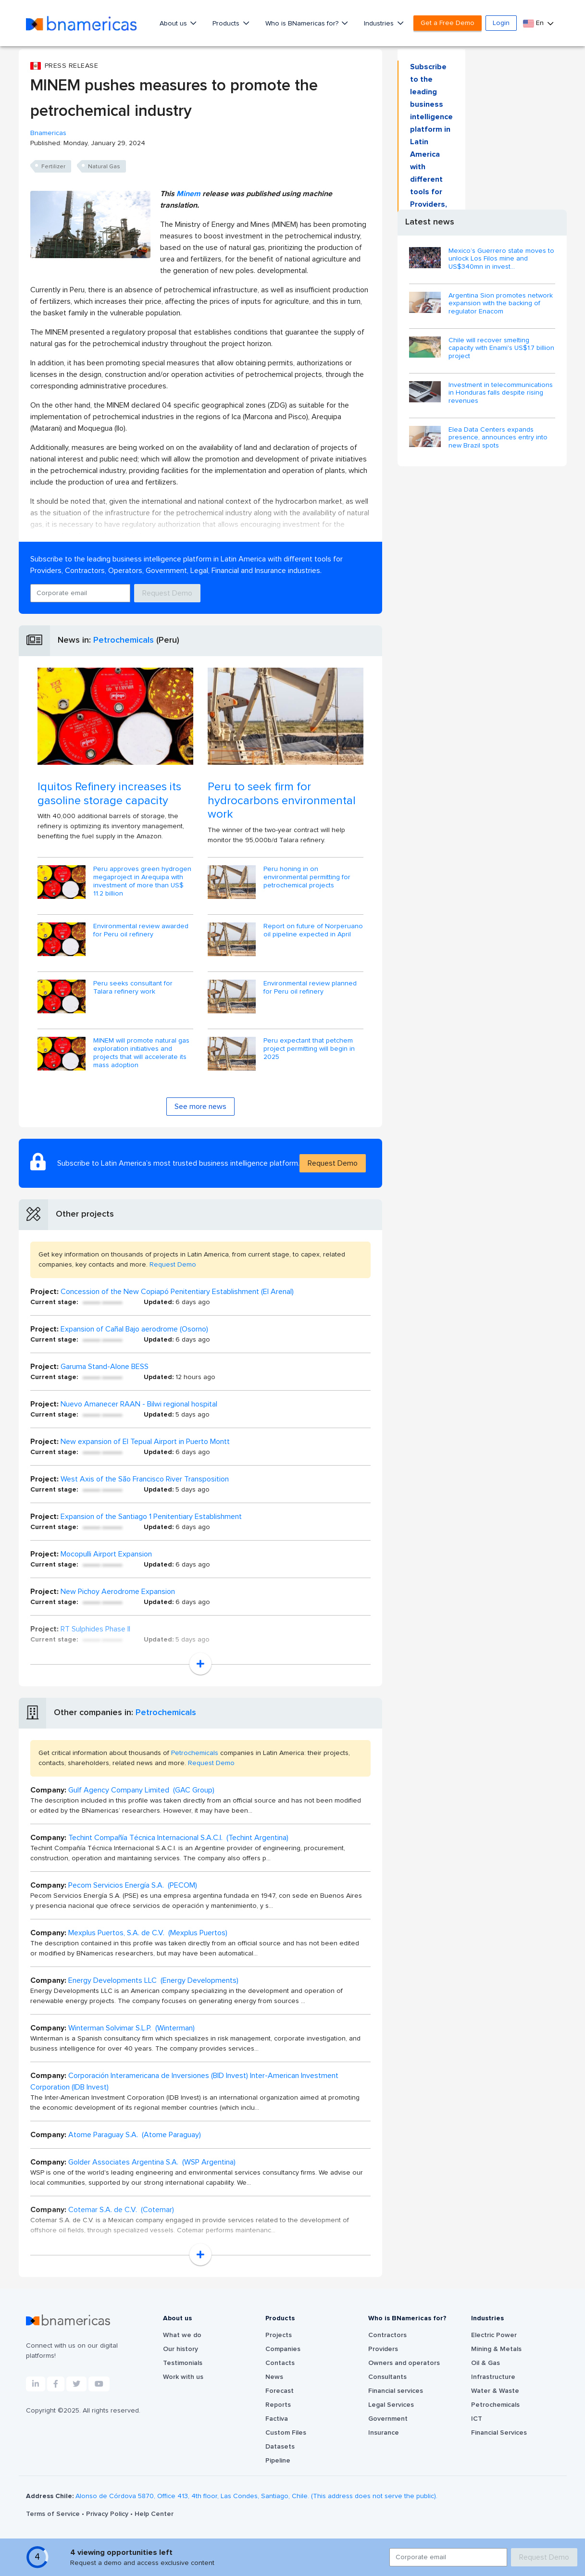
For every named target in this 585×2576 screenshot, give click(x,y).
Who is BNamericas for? (302, 23)
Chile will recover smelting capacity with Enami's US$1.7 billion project (501, 348)
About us (174, 23)
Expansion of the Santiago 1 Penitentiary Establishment (151, 1516)
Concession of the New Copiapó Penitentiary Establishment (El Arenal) (177, 1291)
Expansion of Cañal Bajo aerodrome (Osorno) (134, 1329)
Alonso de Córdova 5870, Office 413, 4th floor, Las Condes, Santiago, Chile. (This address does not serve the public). (256, 2496)
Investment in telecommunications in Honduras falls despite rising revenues (500, 393)
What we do (182, 2335)
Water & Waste (495, 2391)
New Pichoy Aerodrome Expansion (118, 1591)
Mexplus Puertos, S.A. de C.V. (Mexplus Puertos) (147, 1933)
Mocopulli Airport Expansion (106, 1554)
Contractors (387, 2335)
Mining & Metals (496, 2349)
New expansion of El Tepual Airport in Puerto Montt (145, 1441)
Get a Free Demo (447, 23)
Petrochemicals (123, 640)
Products (226, 23)
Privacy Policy (108, 2514)
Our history (180, 2349)
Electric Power (494, 2335)
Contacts (280, 2363)
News (274, 2377)
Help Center (154, 2514)
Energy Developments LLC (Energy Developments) (153, 1980)
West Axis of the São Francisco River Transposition (145, 1479)
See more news (200, 1106)
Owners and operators (404, 2363)
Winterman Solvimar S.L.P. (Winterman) (131, 2028)
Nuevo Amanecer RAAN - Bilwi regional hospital (139, 1404)
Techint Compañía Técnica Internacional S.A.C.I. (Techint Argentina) (178, 1838)
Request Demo (167, 593)
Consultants (387, 2377)
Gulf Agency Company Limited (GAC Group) (141, 1790)
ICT (476, 2418)
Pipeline (277, 2460)
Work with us (183, 2377)
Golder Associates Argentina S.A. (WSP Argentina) (152, 2162)
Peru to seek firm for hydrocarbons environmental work (282, 801)
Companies (282, 2349)
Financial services (395, 2391)
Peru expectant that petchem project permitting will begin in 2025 (309, 1048)
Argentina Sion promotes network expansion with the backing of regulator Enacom (500, 303)
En (534, 23)
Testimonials (182, 2363)
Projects (278, 2335)
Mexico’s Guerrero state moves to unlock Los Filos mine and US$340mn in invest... (501, 259)
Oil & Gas (485, 2363)
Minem (188, 194)
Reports (278, 2405)
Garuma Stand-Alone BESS (105, 1366)
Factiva (276, 2418)
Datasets (280, 2446)
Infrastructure (493, 2377)
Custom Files (285, 2432)
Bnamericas (48, 133)
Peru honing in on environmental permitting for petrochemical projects (306, 877)
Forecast (279, 2391)
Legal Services (391, 2405)
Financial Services (499, 2432)
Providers (383, 2349)
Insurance (383, 2432)
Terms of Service (54, 2514)
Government (388, 2418)
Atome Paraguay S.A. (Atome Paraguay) (134, 2135)
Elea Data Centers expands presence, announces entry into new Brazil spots (498, 437)
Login (501, 23)
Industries (380, 23)
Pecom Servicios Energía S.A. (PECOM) (132, 1885)
